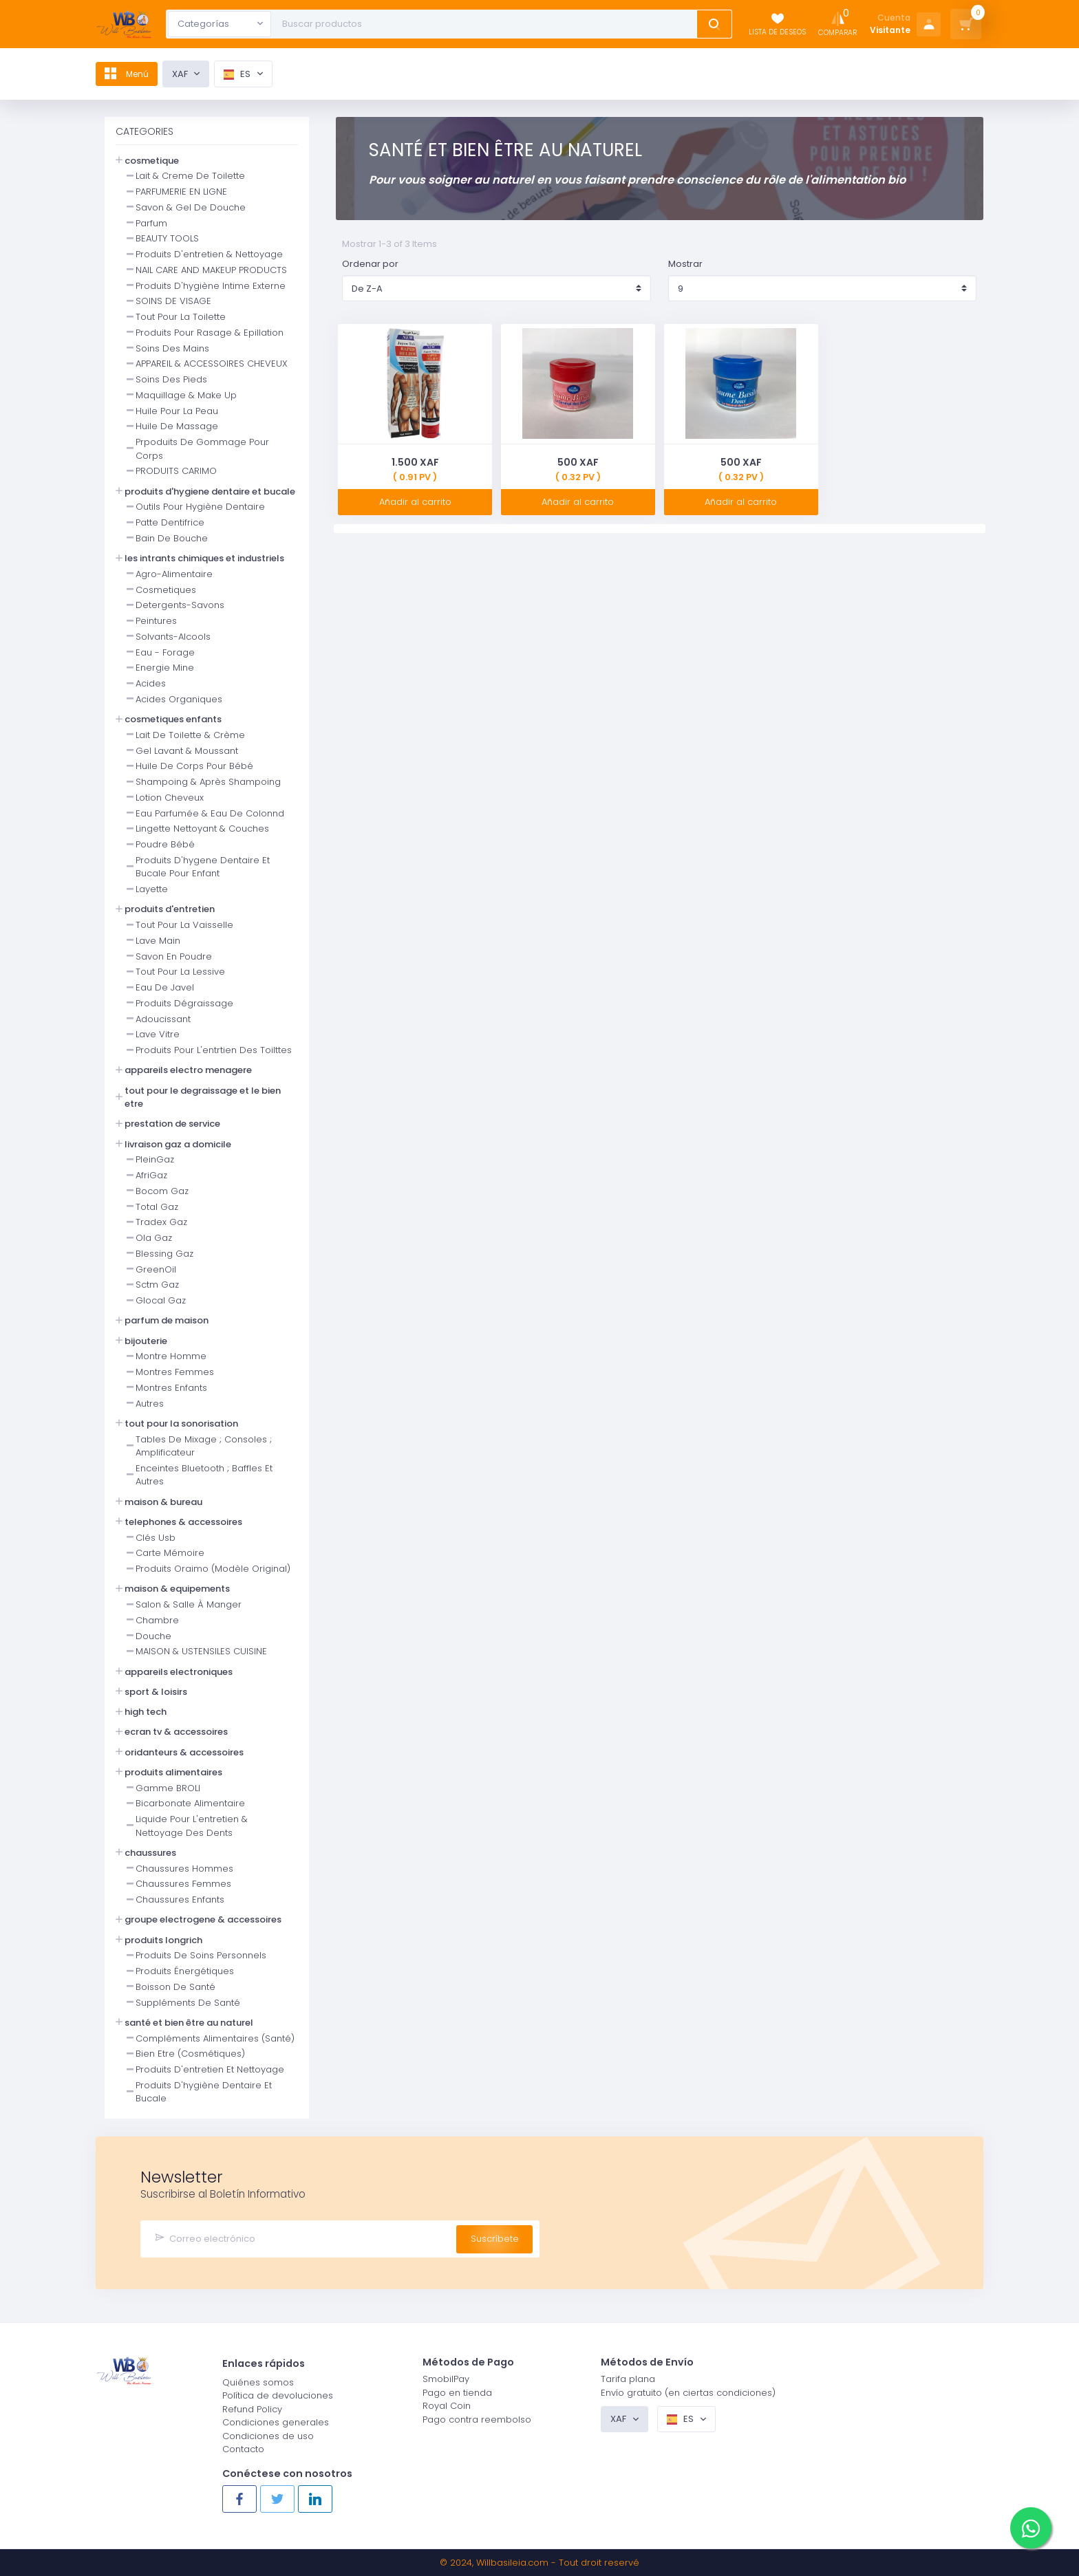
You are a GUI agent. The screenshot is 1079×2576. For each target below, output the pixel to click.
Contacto (243, 2448)
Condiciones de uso (268, 2435)
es (248, 73)
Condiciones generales (275, 2421)
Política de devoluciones (277, 2394)
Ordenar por (370, 263)
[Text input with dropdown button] (486, 24)
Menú (132, 74)
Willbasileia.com (512, 2562)
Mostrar (685, 263)
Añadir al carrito (415, 501)
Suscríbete (495, 2237)
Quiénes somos (258, 2381)
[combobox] (219, 24)
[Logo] (124, 24)
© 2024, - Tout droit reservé (539, 2562)
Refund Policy (252, 2408)
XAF (191, 73)
